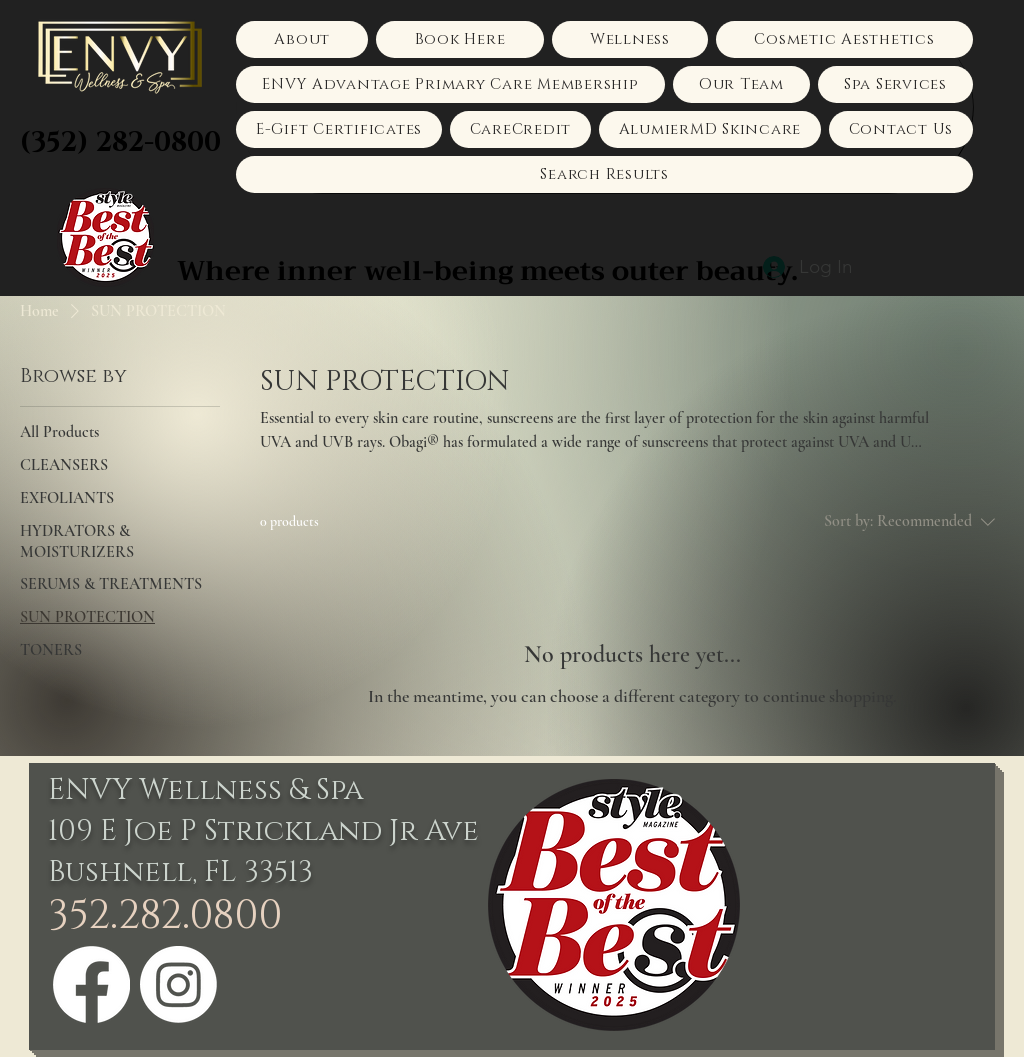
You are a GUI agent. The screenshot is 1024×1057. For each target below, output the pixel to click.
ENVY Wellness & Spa (205, 790)
